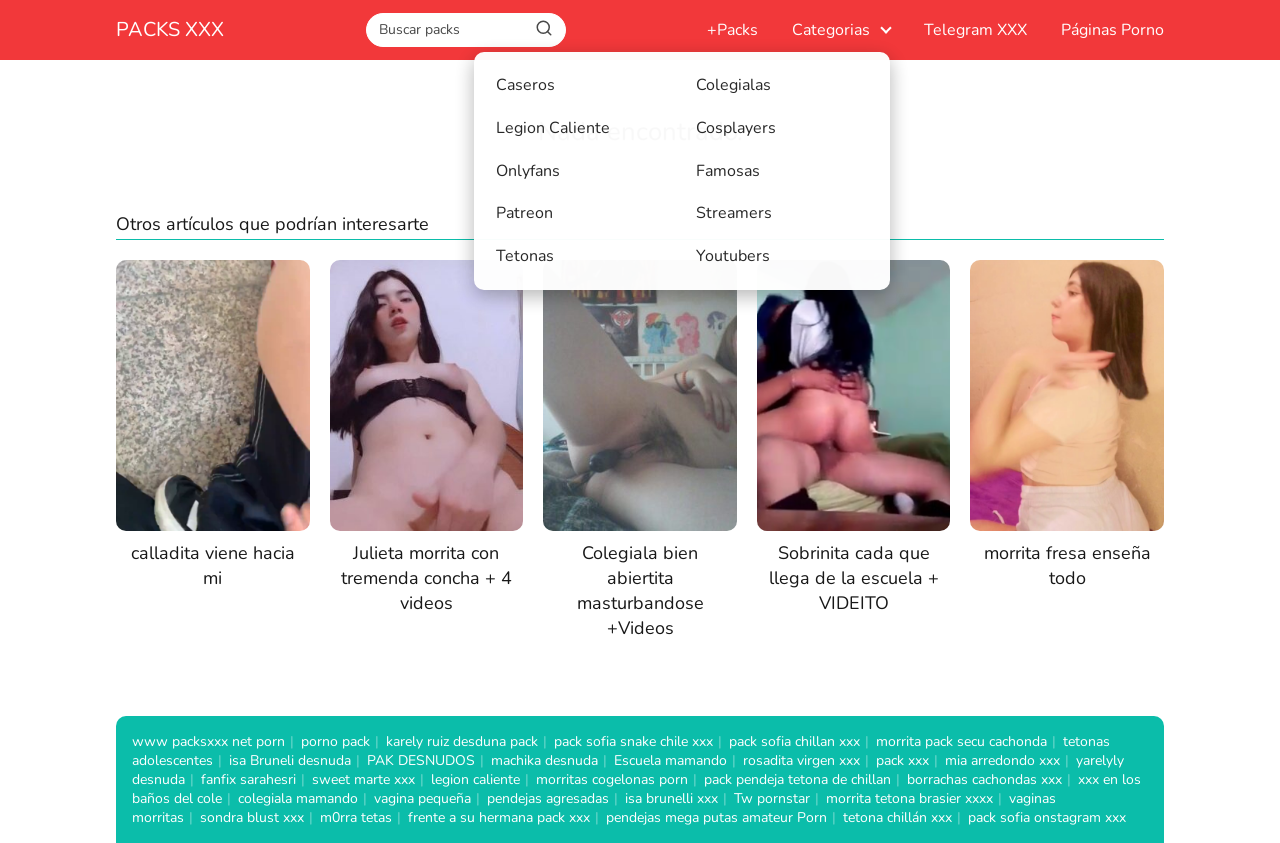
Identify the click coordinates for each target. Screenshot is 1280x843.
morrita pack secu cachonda (961, 741)
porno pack (335, 741)
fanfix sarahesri (248, 779)
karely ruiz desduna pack (462, 741)
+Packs (732, 30)
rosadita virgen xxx (801, 760)
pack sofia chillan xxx (794, 741)
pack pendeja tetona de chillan (797, 779)
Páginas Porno (1112, 30)
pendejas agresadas (548, 798)
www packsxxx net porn (208, 741)
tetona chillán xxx (897, 817)
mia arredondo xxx (1002, 760)
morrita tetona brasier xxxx (909, 798)
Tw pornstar (772, 798)
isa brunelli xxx (671, 798)
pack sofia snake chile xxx (633, 741)
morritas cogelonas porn (612, 779)
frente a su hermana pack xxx (499, 817)
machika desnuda (544, 760)
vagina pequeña (422, 798)
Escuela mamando (670, 760)
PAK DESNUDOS (421, 760)
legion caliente (475, 779)
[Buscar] (544, 29)
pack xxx (902, 760)
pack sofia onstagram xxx (1047, 817)
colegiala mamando (298, 798)
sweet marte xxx (363, 779)
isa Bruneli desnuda (290, 760)
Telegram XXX (975, 30)
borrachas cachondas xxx (984, 779)
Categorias (831, 30)
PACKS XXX (170, 29)
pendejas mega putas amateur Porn (716, 817)
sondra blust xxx (252, 817)
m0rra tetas (356, 817)
